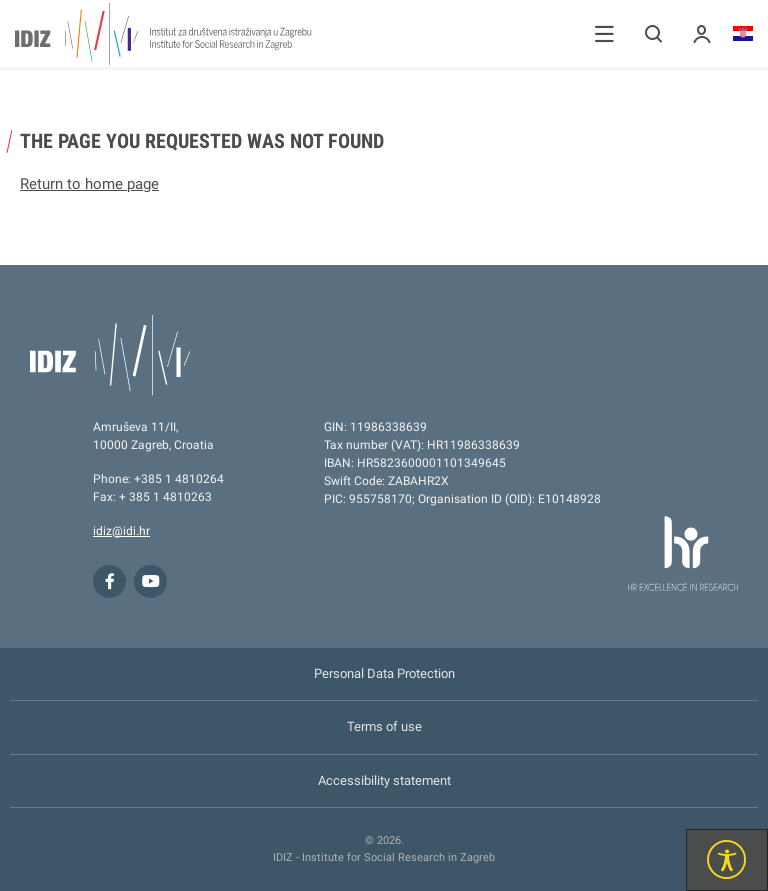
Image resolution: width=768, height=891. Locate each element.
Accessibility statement (384, 780)
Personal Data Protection (384, 673)
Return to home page (89, 184)
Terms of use (384, 726)
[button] (604, 33)
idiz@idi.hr (121, 531)
